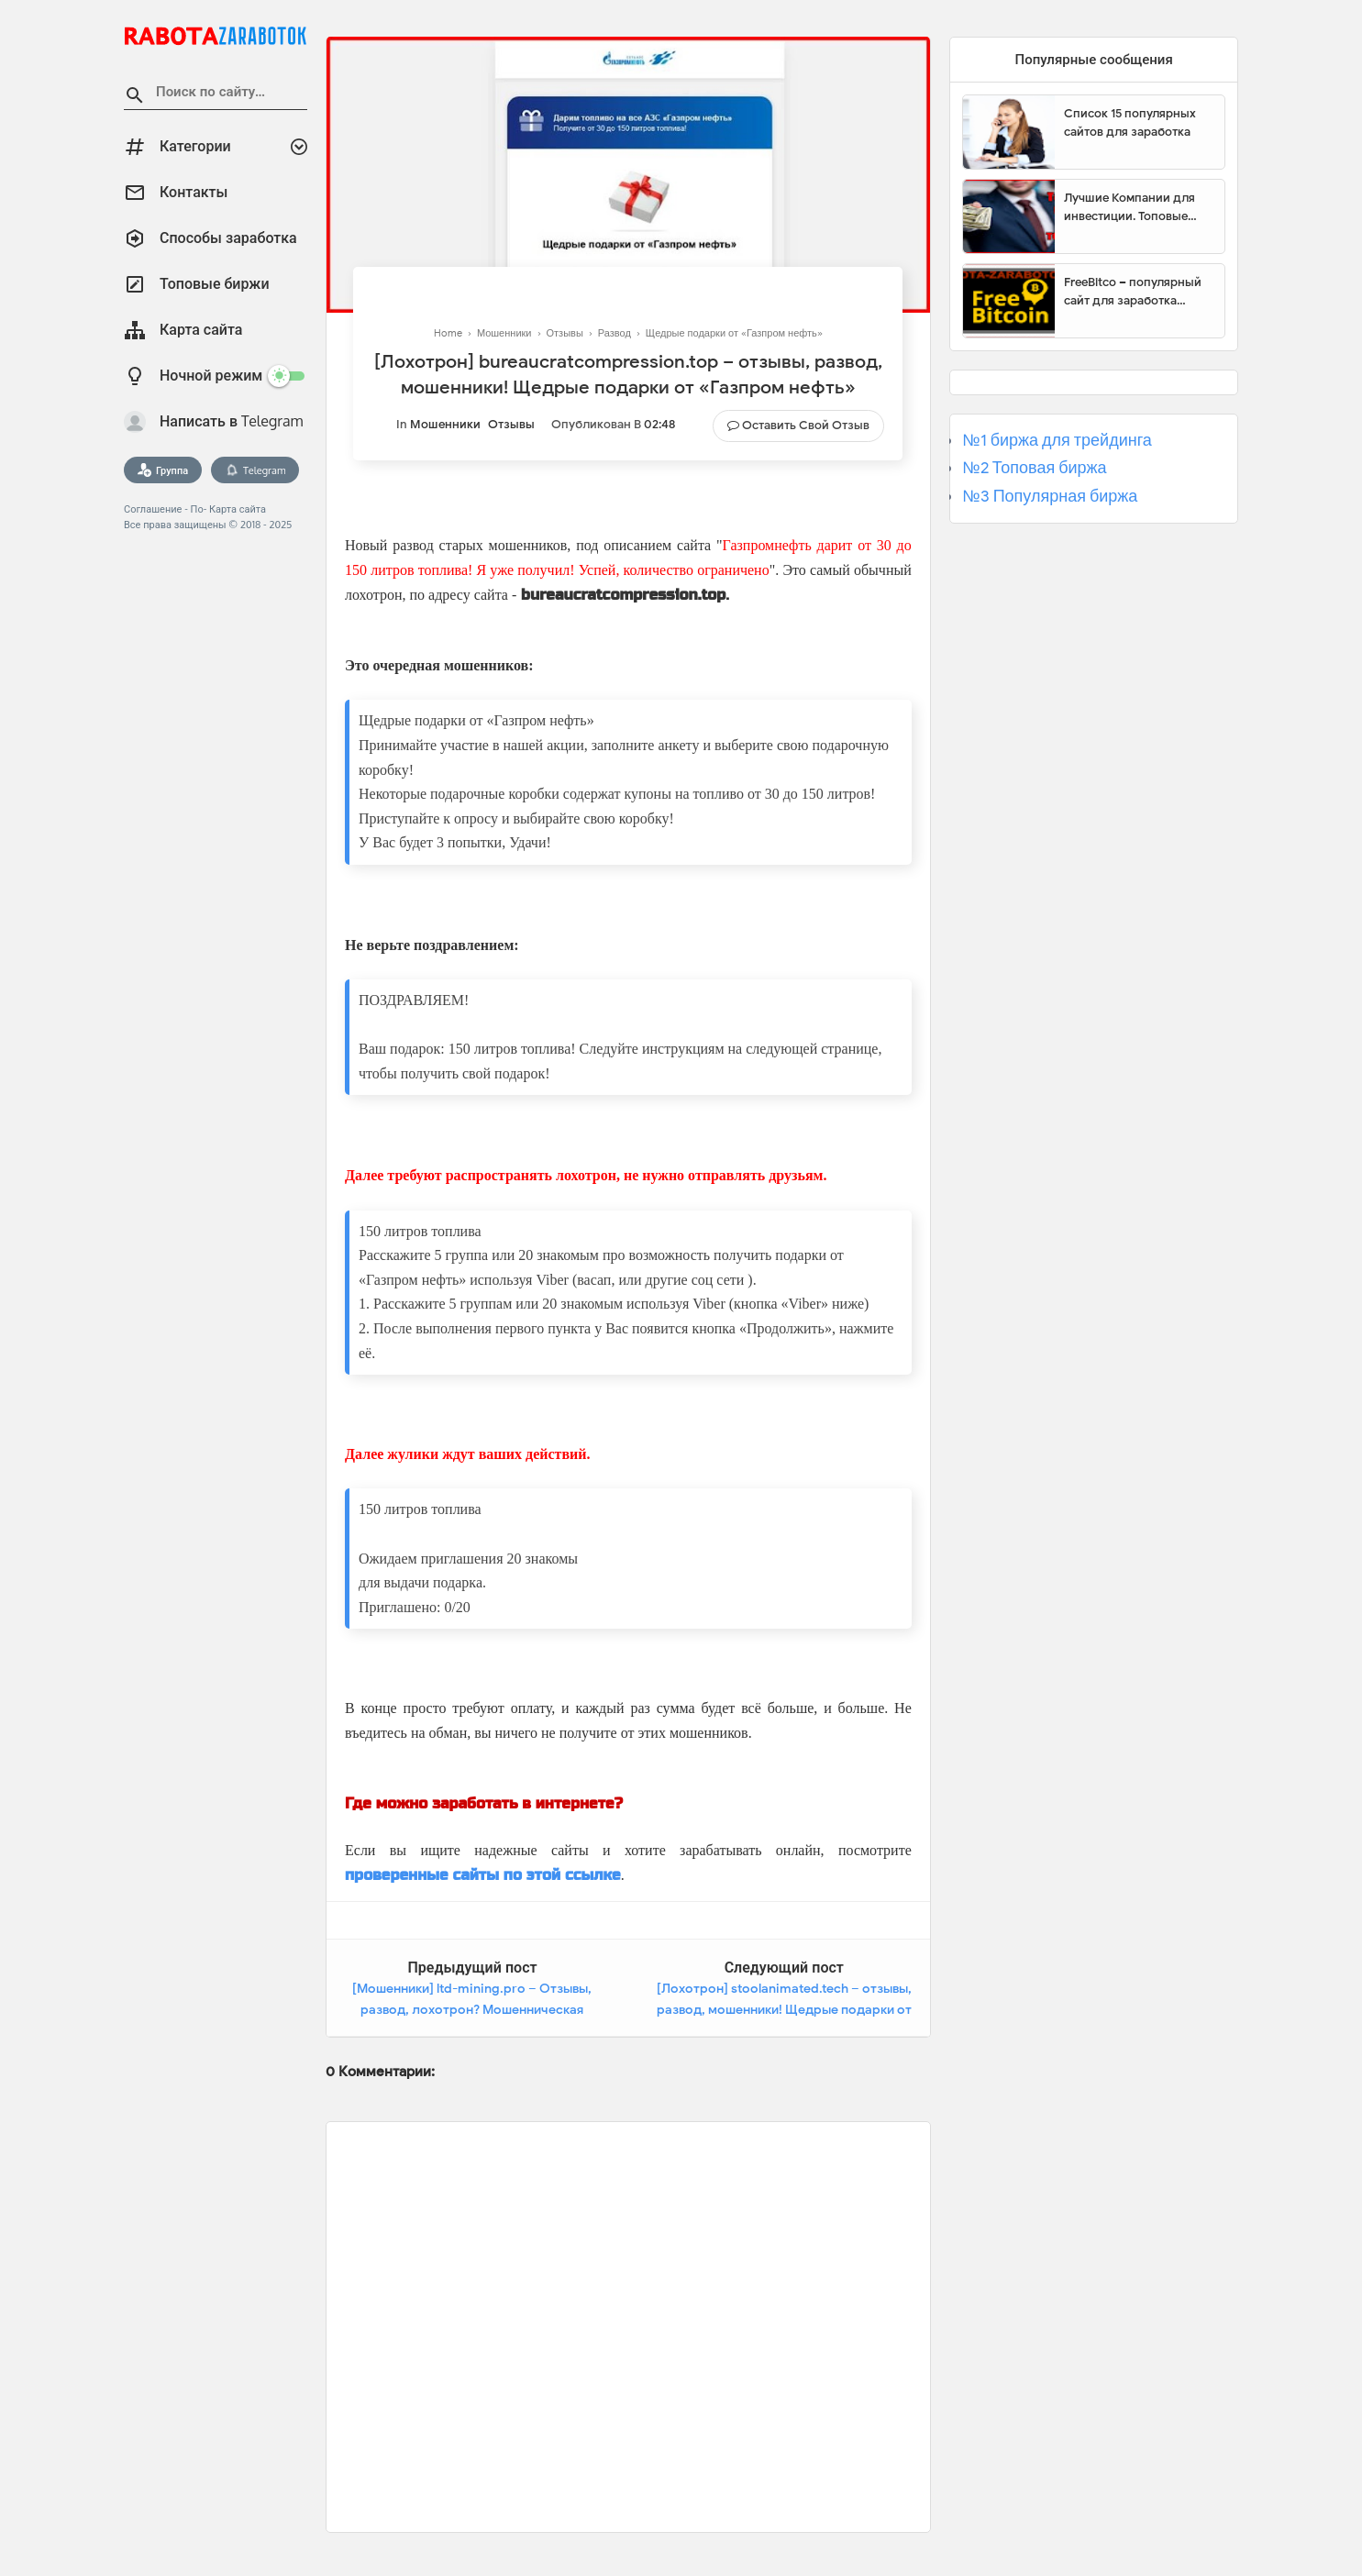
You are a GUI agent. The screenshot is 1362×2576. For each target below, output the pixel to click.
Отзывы (511, 424)
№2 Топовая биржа (1034, 468)
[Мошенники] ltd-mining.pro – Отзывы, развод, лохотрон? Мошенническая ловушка (472, 2010)
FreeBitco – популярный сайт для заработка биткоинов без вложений (1137, 291)
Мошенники (445, 424)
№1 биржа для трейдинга (1057, 440)
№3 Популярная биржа (1049, 496)
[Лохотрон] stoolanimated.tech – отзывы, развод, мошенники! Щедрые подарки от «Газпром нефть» (784, 2010)
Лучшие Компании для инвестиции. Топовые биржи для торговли (1129, 207)
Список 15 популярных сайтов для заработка (1130, 122)
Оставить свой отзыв (805, 425)
